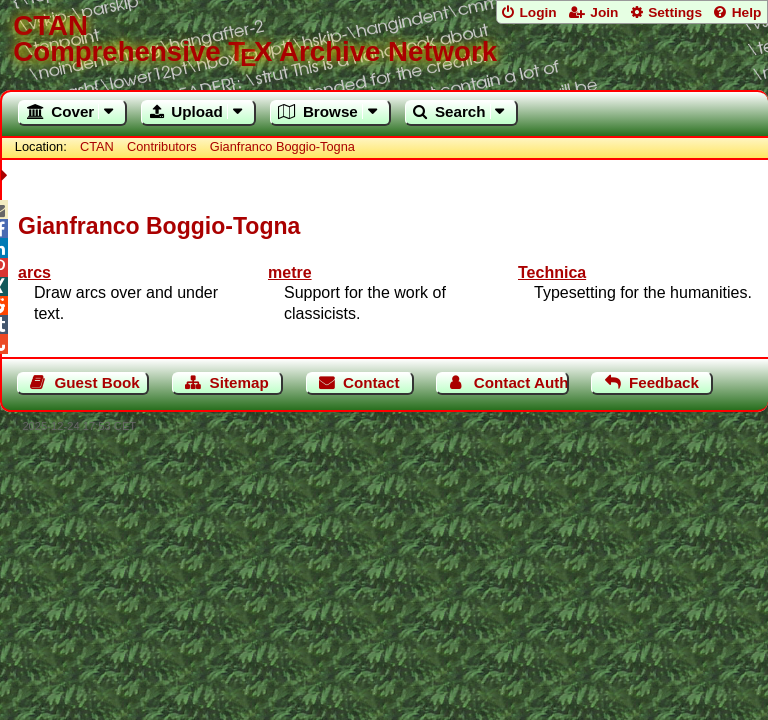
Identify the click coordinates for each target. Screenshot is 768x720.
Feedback (664, 382)
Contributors (162, 146)
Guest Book (97, 382)
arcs (34, 272)
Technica (552, 272)
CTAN (97, 146)
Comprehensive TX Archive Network (383, 39)
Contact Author (521, 382)
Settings (675, 12)
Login (537, 12)
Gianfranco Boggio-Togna (282, 146)
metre (290, 272)
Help (747, 12)
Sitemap (239, 382)
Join (604, 12)
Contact (371, 382)
